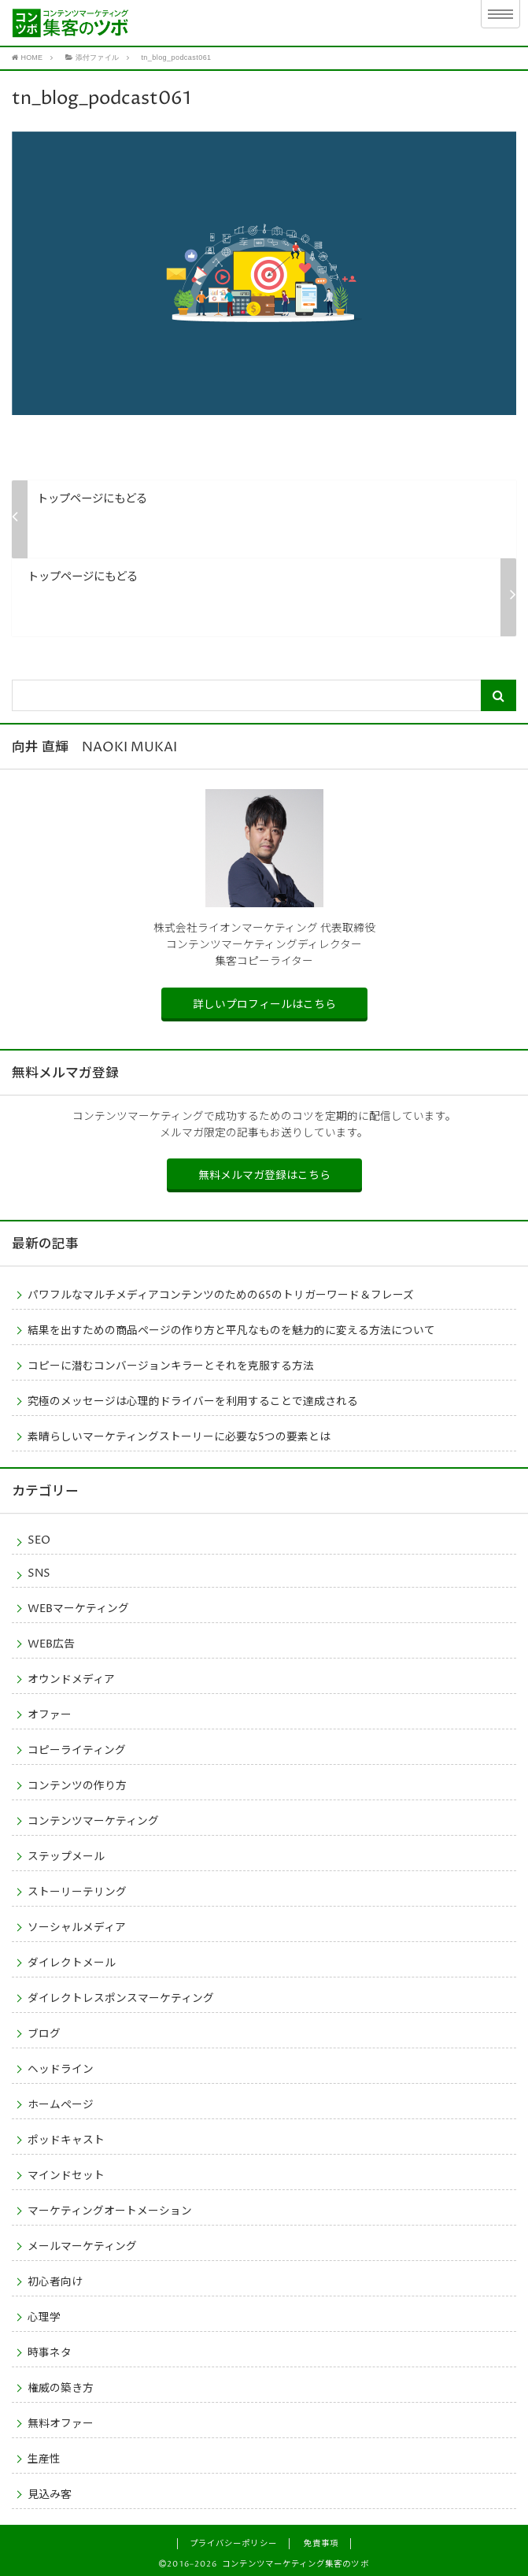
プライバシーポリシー (233, 2542)
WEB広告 (51, 1643)
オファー (50, 1714)
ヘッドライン (61, 2068)
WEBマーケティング (78, 1607)
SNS (39, 1572)
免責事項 (321, 2542)
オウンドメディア (71, 1678)
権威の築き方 (61, 2387)
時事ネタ (50, 2351)
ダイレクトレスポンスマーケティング (121, 1997)
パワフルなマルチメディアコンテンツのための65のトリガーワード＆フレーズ (221, 1294)
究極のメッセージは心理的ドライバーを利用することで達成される (193, 1400)
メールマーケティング (82, 2245)
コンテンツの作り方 (77, 1784)
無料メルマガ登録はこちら (264, 1175)
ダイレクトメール (72, 1962)
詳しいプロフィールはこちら (264, 1003)
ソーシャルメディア (77, 1926)
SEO (39, 1539)
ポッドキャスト (66, 2139)
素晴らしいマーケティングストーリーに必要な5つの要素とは (179, 1436)
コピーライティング (77, 1749)
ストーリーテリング (77, 1891)
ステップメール (66, 1855)
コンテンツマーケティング (93, 1820)
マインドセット (66, 2174)
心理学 (44, 2316)
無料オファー (61, 2422)
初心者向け (55, 2281)
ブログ (44, 2033)
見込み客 (50, 2493)
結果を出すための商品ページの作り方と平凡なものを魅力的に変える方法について (231, 1329)
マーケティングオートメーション (110, 2210)
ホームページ (61, 2103)
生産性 (44, 2458)
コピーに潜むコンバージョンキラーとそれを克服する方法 (171, 1365)
